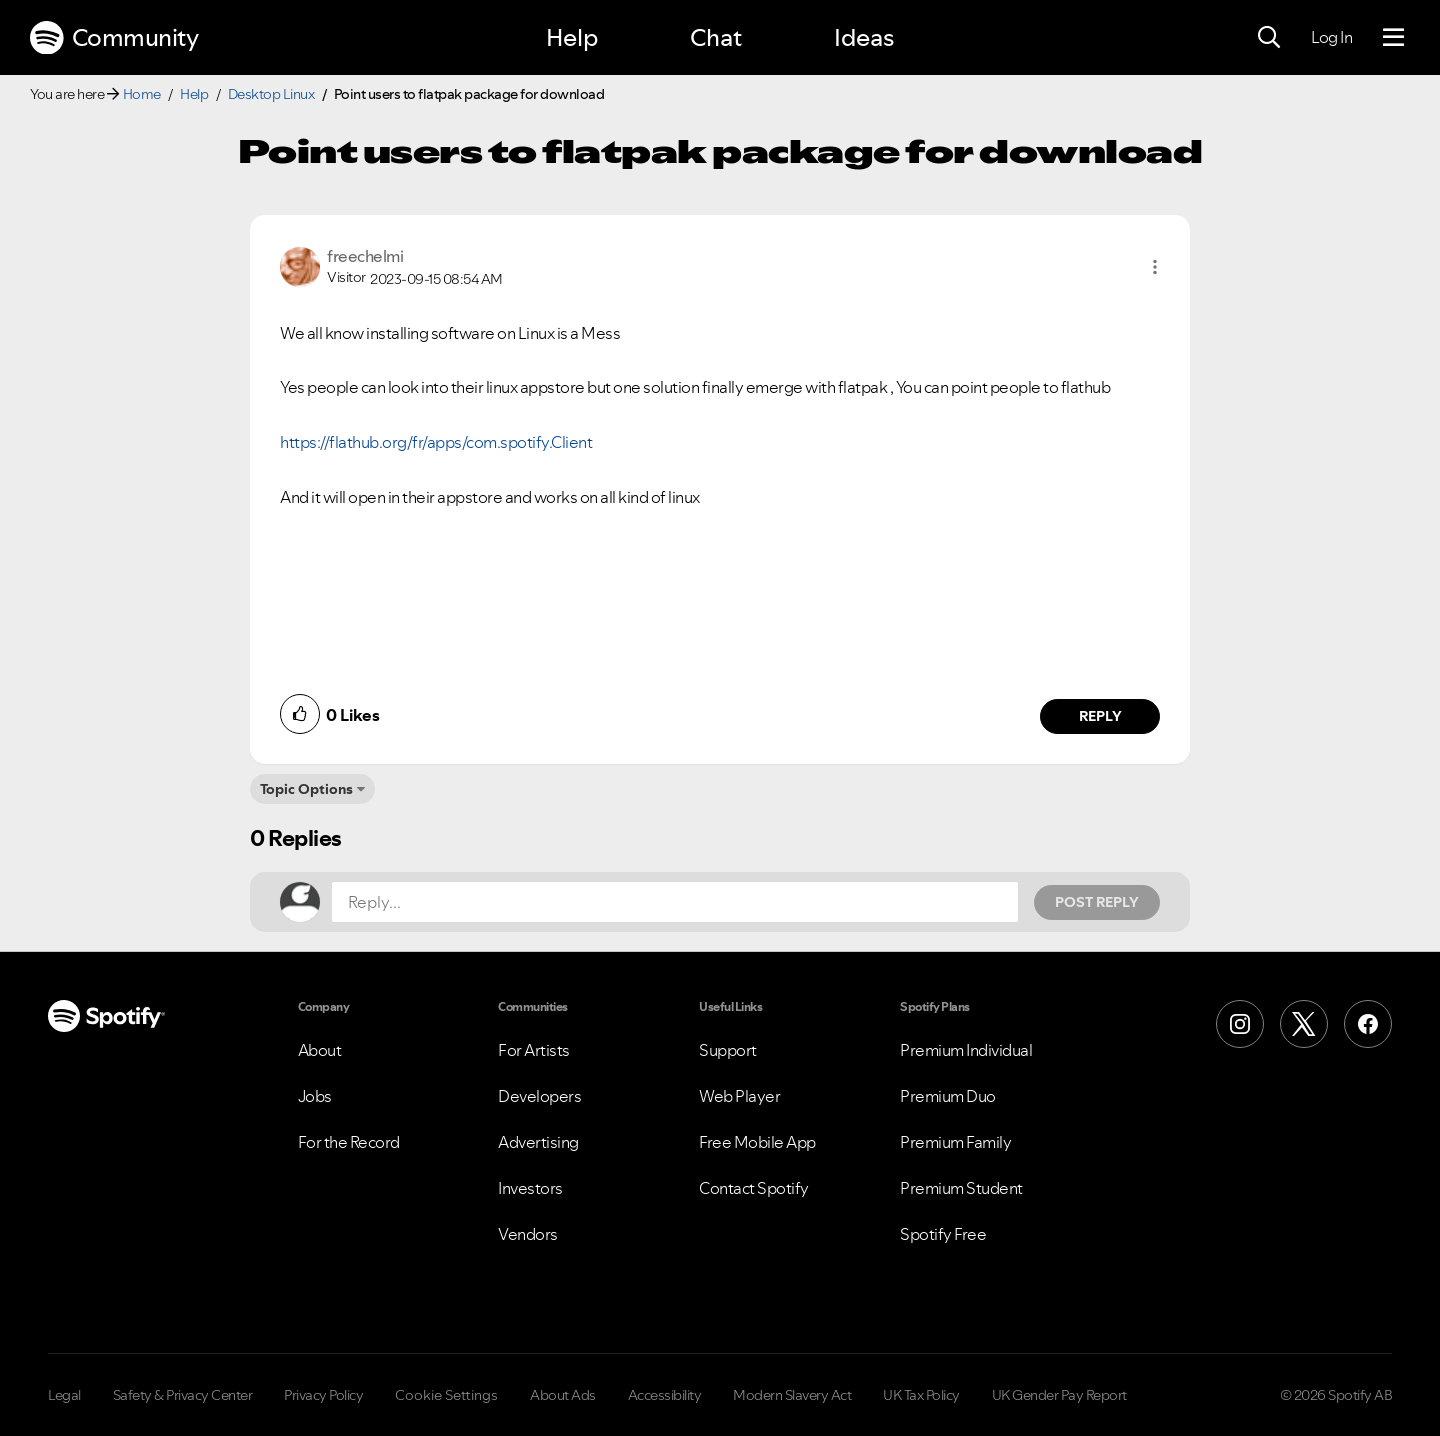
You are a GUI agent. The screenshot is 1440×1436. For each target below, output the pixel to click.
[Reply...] (675, 902)
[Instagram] (1240, 1024)
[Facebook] (1368, 1024)
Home (142, 94)
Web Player (739, 1096)
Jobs (315, 1096)
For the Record (349, 1142)
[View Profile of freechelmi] (365, 256)
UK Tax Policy (921, 1395)
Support (728, 1050)
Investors (530, 1188)
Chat (716, 37)
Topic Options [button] (306, 789)
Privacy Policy (323, 1395)
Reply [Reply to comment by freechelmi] (1100, 716)
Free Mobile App (757, 1142)
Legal (64, 1395)
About (320, 1050)
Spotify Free (943, 1234)
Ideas (864, 37)
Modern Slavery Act (792, 1395)
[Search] (1269, 38)
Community (114, 38)
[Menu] (1393, 38)
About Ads (563, 1395)
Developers (539, 1096)
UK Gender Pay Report (1059, 1395)
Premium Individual (966, 1050)
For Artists (534, 1050)
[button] (1155, 267)
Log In (1331, 37)
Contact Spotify (754, 1188)
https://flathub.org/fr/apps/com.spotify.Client (436, 442)
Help (572, 37)
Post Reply (1097, 902)
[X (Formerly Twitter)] (1304, 1024)
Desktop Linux (271, 94)
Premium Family (955, 1142)
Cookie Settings (446, 1395)
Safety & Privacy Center (183, 1395)
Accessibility (665, 1395)
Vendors (528, 1234)
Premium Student (961, 1188)
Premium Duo (948, 1096)
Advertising (538, 1142)
